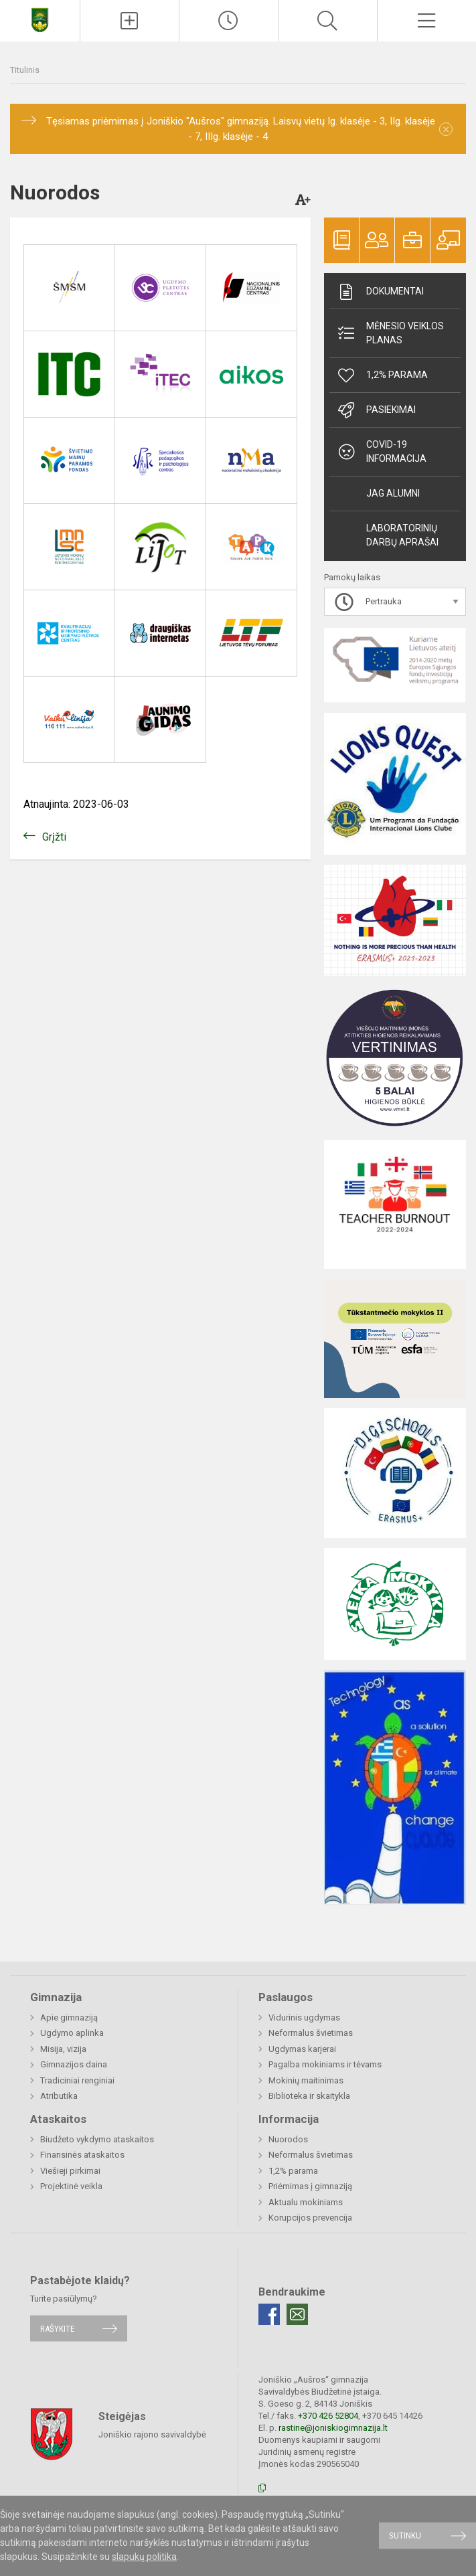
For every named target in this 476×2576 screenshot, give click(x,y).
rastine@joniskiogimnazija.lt (333, 2428)
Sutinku (405, 2535)
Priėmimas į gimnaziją (310, 2186)
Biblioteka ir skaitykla (309, 2096)
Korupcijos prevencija (310, 2218)
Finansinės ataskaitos (82, 2155)
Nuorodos (288, 2139)
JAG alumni (393, 493)
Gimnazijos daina (73, 2064)
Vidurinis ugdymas (304, 2017)
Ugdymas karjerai (302, 2049)
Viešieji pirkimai (70, 2171)
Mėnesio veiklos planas (390, 333)
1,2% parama (382, 375)
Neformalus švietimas (310, 2033)
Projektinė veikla (71, 2186)
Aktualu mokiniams (305, 2202)
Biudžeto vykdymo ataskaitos (97, 2139)
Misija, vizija (63, 2049)
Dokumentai (380, 292)
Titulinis (24, 70)
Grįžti (54, 837)
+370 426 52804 (328, 2416)
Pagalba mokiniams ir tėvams (325, 2064)
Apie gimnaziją (69, 2017)
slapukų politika (144, 2556)
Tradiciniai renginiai (77, 2080)
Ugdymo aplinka (72, 2033)
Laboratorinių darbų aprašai (402, 535)
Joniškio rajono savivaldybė (152, 2434)
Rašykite (57, 2328)
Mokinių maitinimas (305, 2080)
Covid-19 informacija (381, 451)
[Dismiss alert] (446, 129)
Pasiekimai (376, 410)
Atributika (59, 2096)
